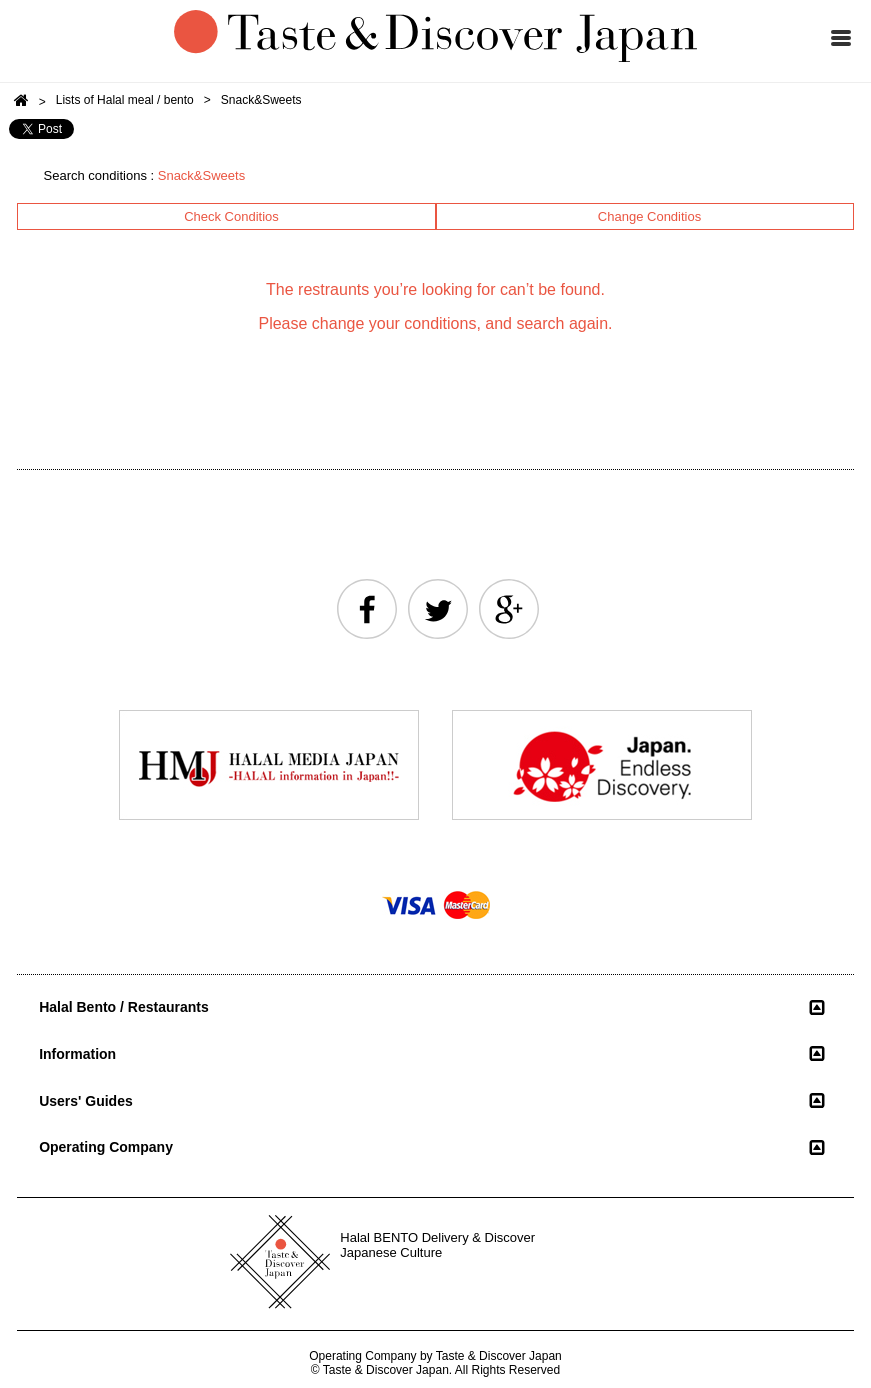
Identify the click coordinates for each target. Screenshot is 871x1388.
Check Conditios (231, 216)
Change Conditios (649, 216)
